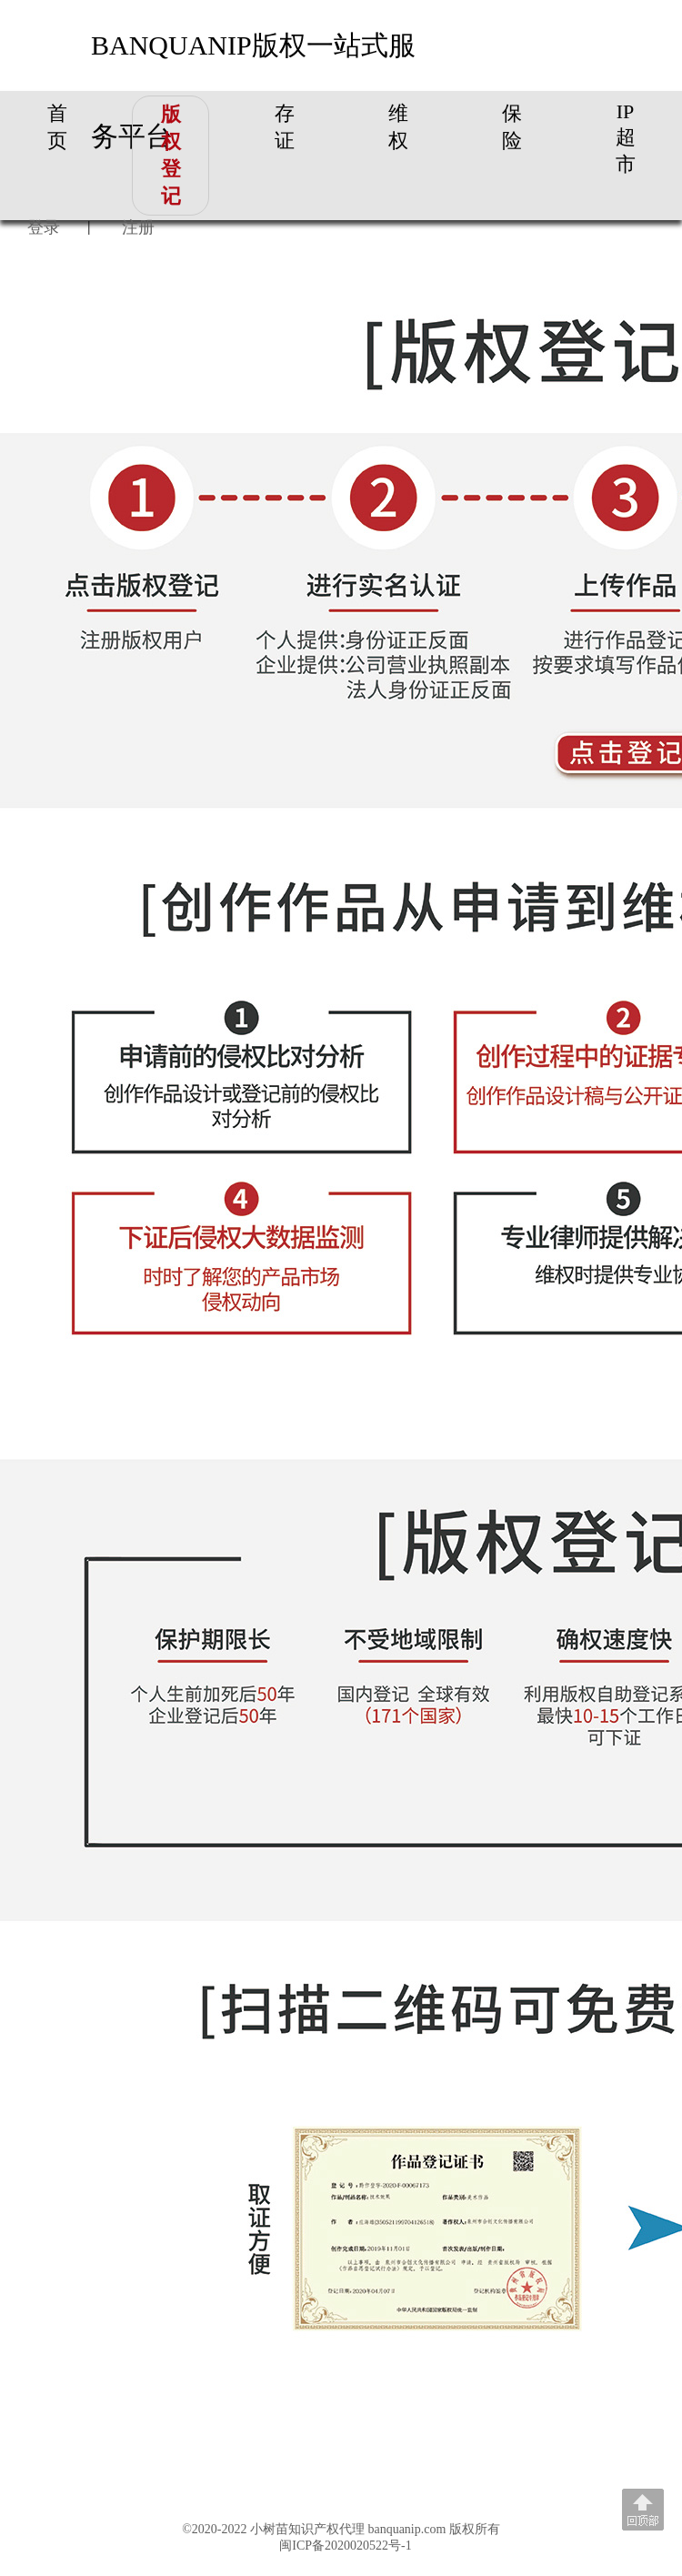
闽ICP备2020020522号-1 (345, 2545)
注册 (138, 227)
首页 (57, 127)
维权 (398, 127)
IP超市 (626, 138)
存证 (285, 127)
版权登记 (171, 155)
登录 (43, 227)
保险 (512, 127)
